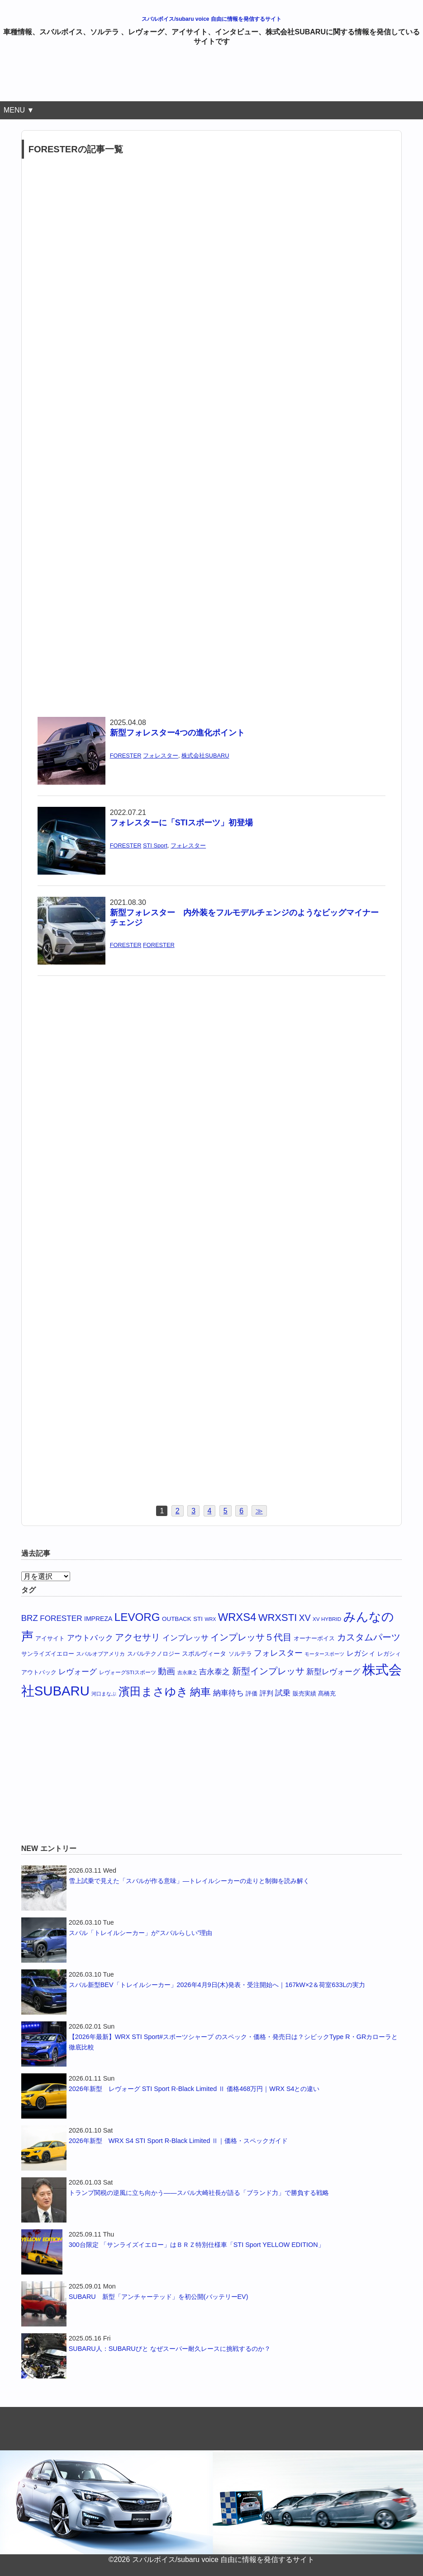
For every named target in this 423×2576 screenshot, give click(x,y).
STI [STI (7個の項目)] (198, 1618)
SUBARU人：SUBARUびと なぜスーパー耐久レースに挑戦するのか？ (170, 2348)
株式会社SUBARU (205, 755)
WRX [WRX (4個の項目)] (210, 1619)
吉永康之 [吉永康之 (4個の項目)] (187, 1672)
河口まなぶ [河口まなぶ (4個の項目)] (103, 1693)
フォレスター (160, 755)
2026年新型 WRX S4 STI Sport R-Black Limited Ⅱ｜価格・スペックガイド (178, 2140)
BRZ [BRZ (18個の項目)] (29, 1618)
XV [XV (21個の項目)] (305, 1618)
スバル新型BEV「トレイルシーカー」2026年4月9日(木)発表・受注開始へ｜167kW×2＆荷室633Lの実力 (217, 1984)
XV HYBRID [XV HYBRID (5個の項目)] (327, 1619)
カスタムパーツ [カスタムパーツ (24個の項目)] (368, 1637)
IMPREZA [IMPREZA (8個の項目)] (98, 1618)
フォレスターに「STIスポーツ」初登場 (181, 822)
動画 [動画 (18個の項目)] (166, 1671)
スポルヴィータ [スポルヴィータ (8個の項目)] (204, 1653)
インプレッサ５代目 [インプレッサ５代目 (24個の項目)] (251, 1637)
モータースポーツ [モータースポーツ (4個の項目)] (324, 1654)
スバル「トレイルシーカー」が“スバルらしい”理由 (141, 1932)
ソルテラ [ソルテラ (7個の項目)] (240, 1653)
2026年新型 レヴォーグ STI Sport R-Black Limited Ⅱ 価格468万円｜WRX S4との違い (194, 2088)
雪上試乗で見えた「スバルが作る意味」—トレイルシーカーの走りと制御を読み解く (189, 1880)
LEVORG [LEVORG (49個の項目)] (137, 1617)
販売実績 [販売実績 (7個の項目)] (304, 1693)
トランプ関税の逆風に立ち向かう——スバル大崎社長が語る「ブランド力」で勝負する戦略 (199, 2192)
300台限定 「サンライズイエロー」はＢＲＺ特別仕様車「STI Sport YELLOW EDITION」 (196, 2244)
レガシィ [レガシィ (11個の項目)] (361, 1653)
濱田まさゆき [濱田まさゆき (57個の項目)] (153, 1691)
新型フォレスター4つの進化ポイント (177, 732)
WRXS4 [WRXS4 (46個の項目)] (237, 1617)
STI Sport (155, 845)
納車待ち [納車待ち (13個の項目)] (228, 1693)
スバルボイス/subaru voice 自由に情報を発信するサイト (211, 19)
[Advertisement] (211, 77)
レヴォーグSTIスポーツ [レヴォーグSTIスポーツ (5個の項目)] (127, 1672)
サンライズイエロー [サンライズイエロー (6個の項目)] (47, 1654)
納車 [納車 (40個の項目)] (200, 1692)
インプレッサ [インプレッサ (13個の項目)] (185, 1638)
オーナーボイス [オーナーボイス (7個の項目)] (314, 1638)
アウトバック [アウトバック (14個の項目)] (90, 1637)
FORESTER (126, 755)
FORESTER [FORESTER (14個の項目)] (61, 1618)
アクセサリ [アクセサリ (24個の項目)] (137, 1637)
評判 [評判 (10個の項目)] (266, 1693)
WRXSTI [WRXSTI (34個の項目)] (277, 1617)
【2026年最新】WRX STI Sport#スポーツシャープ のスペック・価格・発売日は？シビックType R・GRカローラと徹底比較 (233, 2042)
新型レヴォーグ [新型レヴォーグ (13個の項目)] (333, 1671)
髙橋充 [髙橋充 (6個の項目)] (327, 1694)
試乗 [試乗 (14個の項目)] (282, 1692)
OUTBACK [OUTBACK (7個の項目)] (176, 1618)
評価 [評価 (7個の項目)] (251, 1693)
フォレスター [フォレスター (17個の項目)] (278, 1653)
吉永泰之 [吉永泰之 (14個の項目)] (214, 1671)
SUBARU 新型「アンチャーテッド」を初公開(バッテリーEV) (158, 2296)
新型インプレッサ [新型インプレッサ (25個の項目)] (268, 1671)
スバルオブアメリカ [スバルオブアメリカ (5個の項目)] (100, 1654)
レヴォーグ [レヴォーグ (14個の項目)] (77, 1671)
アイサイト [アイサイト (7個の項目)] (50, 1638)
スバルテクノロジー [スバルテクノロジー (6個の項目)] (153, 1654)
